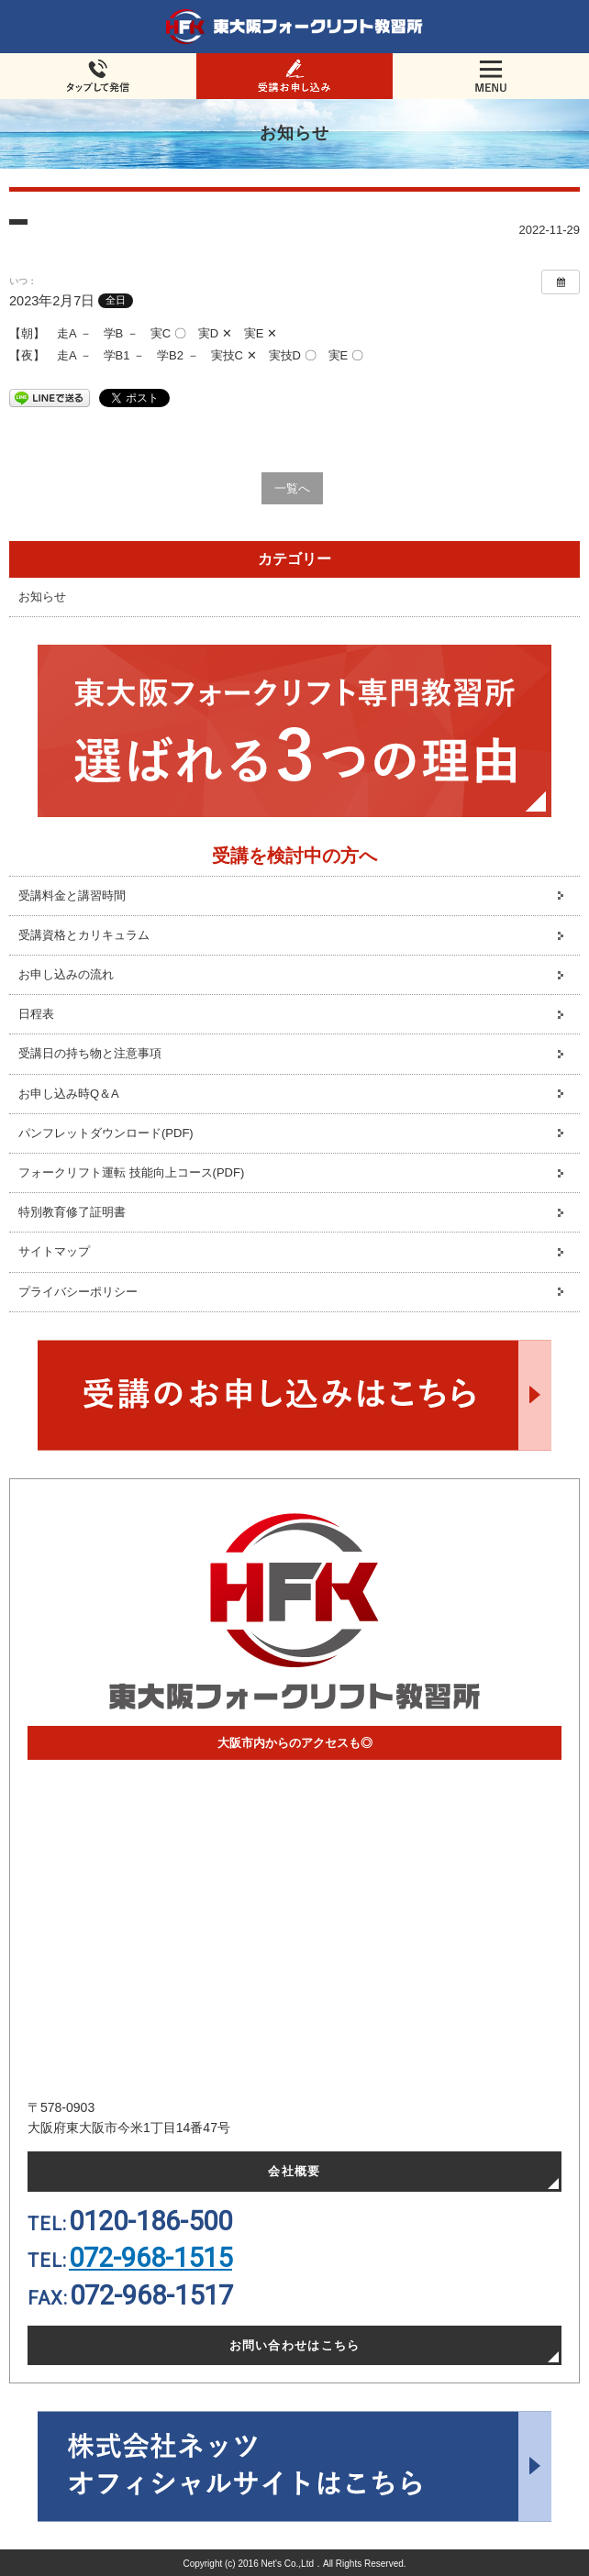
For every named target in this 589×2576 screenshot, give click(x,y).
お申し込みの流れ (66, 974)
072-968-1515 (150, 2257)
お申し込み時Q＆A (68, 1093)
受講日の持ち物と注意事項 (89, 1053)
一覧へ (292, 488)
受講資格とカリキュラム (84, 935)
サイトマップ (54, 1251)
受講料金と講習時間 (72, 895)
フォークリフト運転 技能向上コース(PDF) (131, 1172)
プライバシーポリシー (78, 1292)
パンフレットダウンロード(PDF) (106, 1133)
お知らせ (42, 596)
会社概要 (294, 2171)
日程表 (36, 1014)
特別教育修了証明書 (72, 1212)
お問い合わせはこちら (295, 2345)
